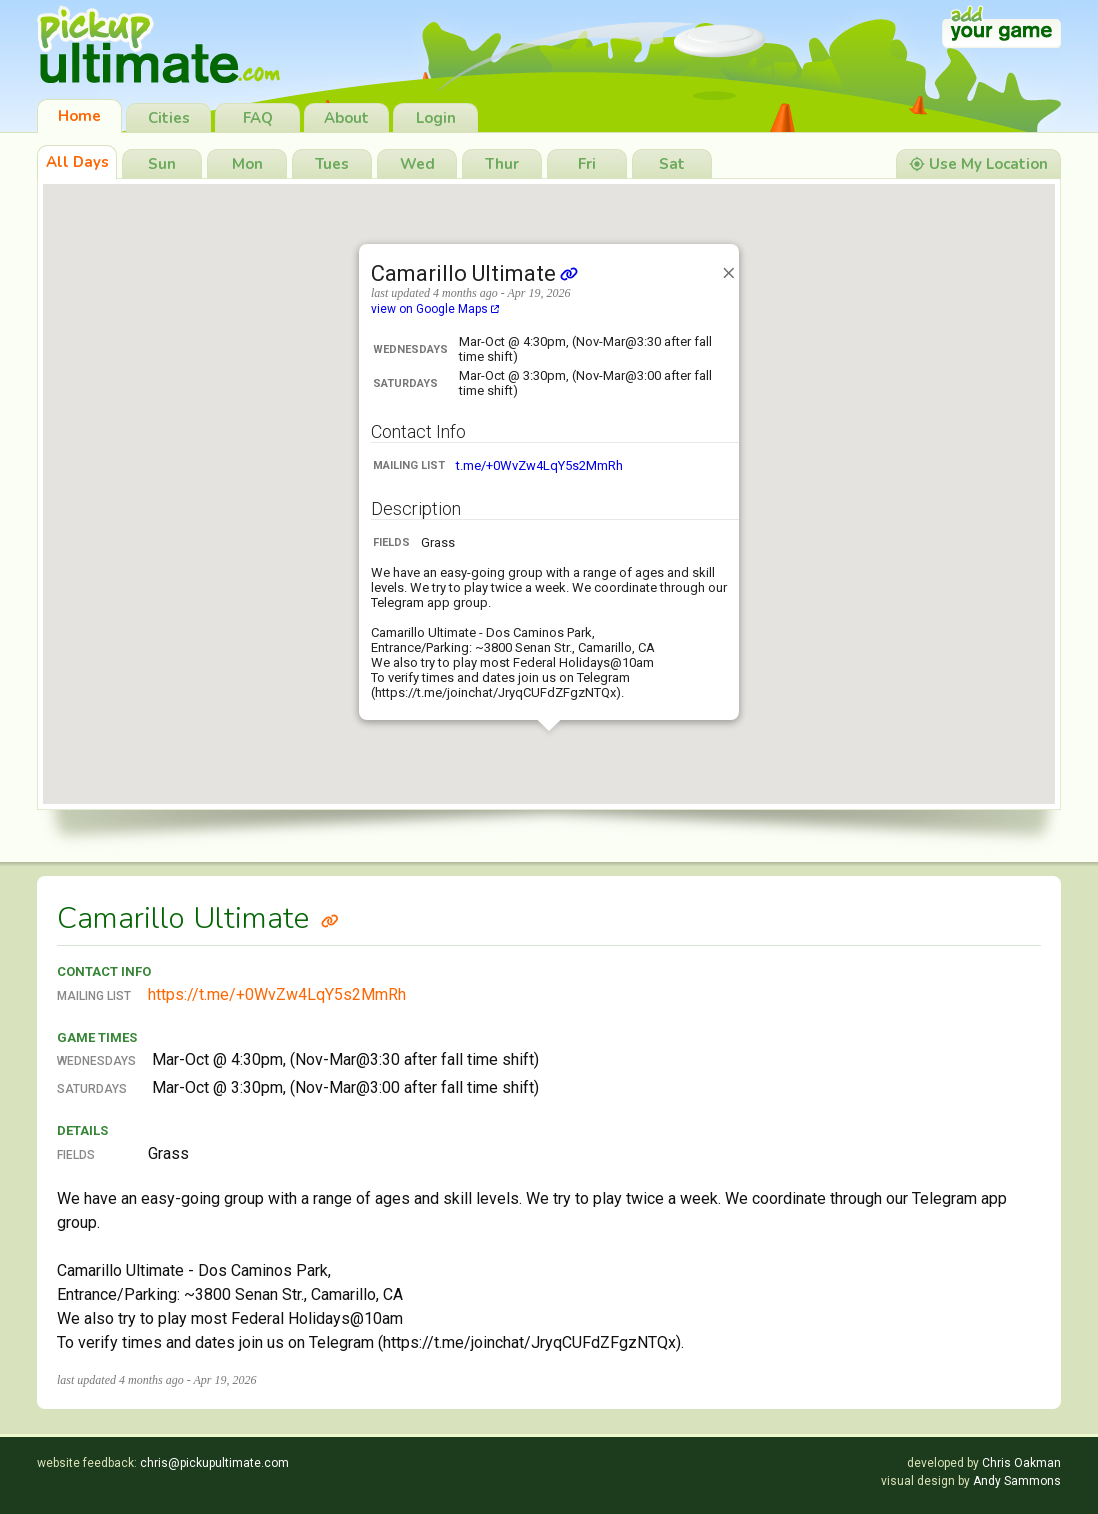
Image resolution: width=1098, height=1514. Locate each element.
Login (436, 118)
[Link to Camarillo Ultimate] (330, 918)
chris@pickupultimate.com (214, 1463)
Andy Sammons (1017, 1481)
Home (79, 116)
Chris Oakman (1021, 1463)
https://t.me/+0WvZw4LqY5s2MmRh (277, 994)
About (346, 118)
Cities (169, 118)
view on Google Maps (435, 309)
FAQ (258, 118)
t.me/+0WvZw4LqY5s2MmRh (539, 465)
